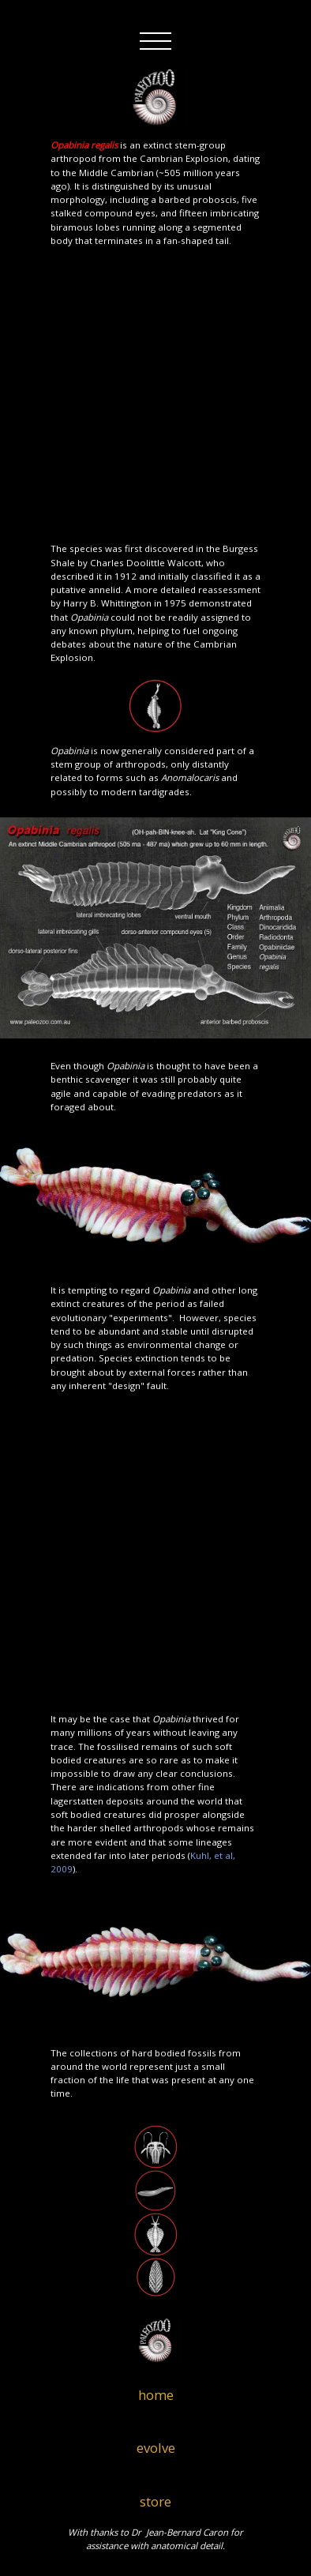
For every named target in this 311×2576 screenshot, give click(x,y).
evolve (156, 2448)
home (156, 2395)
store (155, 2501)
